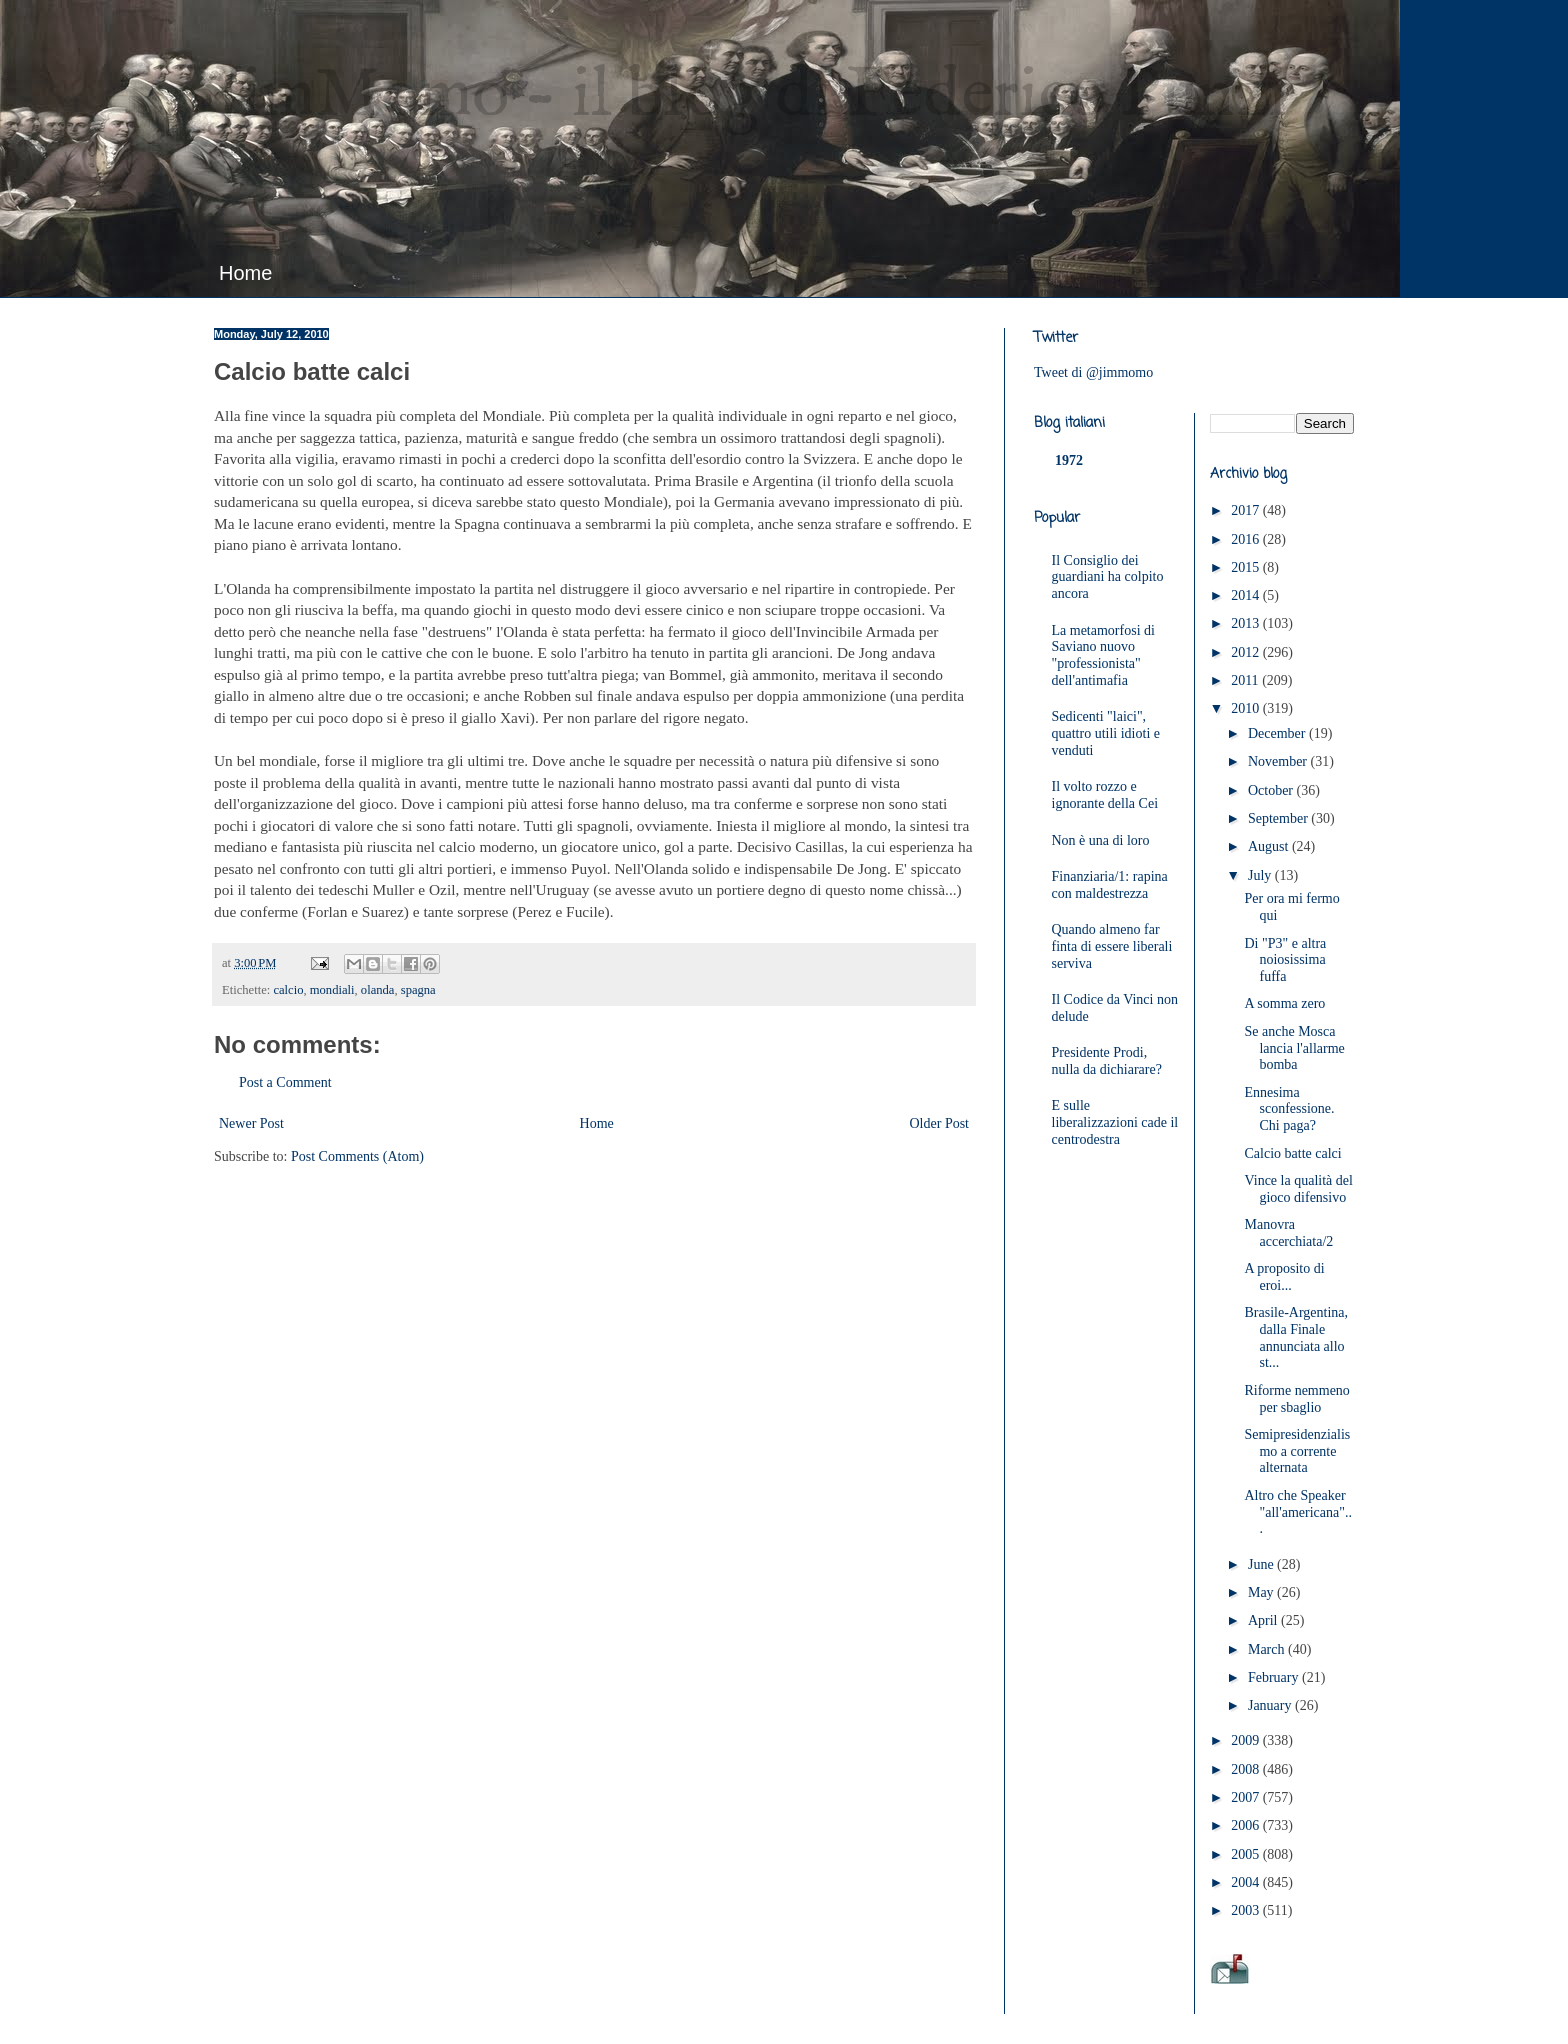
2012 (1247, 652)
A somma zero (1284, 1003)
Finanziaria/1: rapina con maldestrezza (1110, 885)
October (1272, 790)
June (1262, 1564)
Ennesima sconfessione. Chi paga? (1289, 1109)
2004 (1247, 1882)
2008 (1247, 1769)
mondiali (332, 990)
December (1278, 733)
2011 (1246, 680)
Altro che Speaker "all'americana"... (1297, 1512)
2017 (1247, 510)
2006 (1247, 1825)
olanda (378, 990)
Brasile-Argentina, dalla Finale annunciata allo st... (1296, 1337)
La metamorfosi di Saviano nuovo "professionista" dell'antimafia (1103, 655)
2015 (1247, 567)
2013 (1247, 623)
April (1264, 1620)
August (1270, 846)
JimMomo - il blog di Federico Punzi (750, 96)
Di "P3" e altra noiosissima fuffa (1285, 960)
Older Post (940, 1123)
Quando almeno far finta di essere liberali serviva (1112, 946)
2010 (1247, 708)
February (1275, 1677)
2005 (1247, 1854)
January (1271, 1705)
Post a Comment (285, 1082)
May (1262, 1592)
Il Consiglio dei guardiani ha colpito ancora (1108, 577)
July (1261, 875)
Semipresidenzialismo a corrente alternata (1297, 1451)
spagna (418, 990)
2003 (1247, 1910)
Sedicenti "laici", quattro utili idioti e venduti (1106, 733)
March (1268, 1649)
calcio (288, 990)
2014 (1247, 595)
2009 (1247, 1740)
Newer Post (251, 1123)
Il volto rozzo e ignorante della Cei (1105, 795)
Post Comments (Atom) (357, 1156)
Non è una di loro (1101, 840)
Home (245, 273)
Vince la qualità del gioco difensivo (1298, 1189)
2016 (1247, 539)
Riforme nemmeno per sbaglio (1296, 1399)
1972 (1069, 460)
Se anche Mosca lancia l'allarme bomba (1294, 1048)
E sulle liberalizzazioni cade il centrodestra (1115, 1122)
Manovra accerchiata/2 (1288, 1233)
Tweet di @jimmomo (1093, 372)
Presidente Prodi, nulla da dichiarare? (1107, 1061)
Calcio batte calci (1292, 1153)
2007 (1247, 1797)
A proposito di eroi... (1284, 1277)
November (1279, 761)
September (1279, 818)
